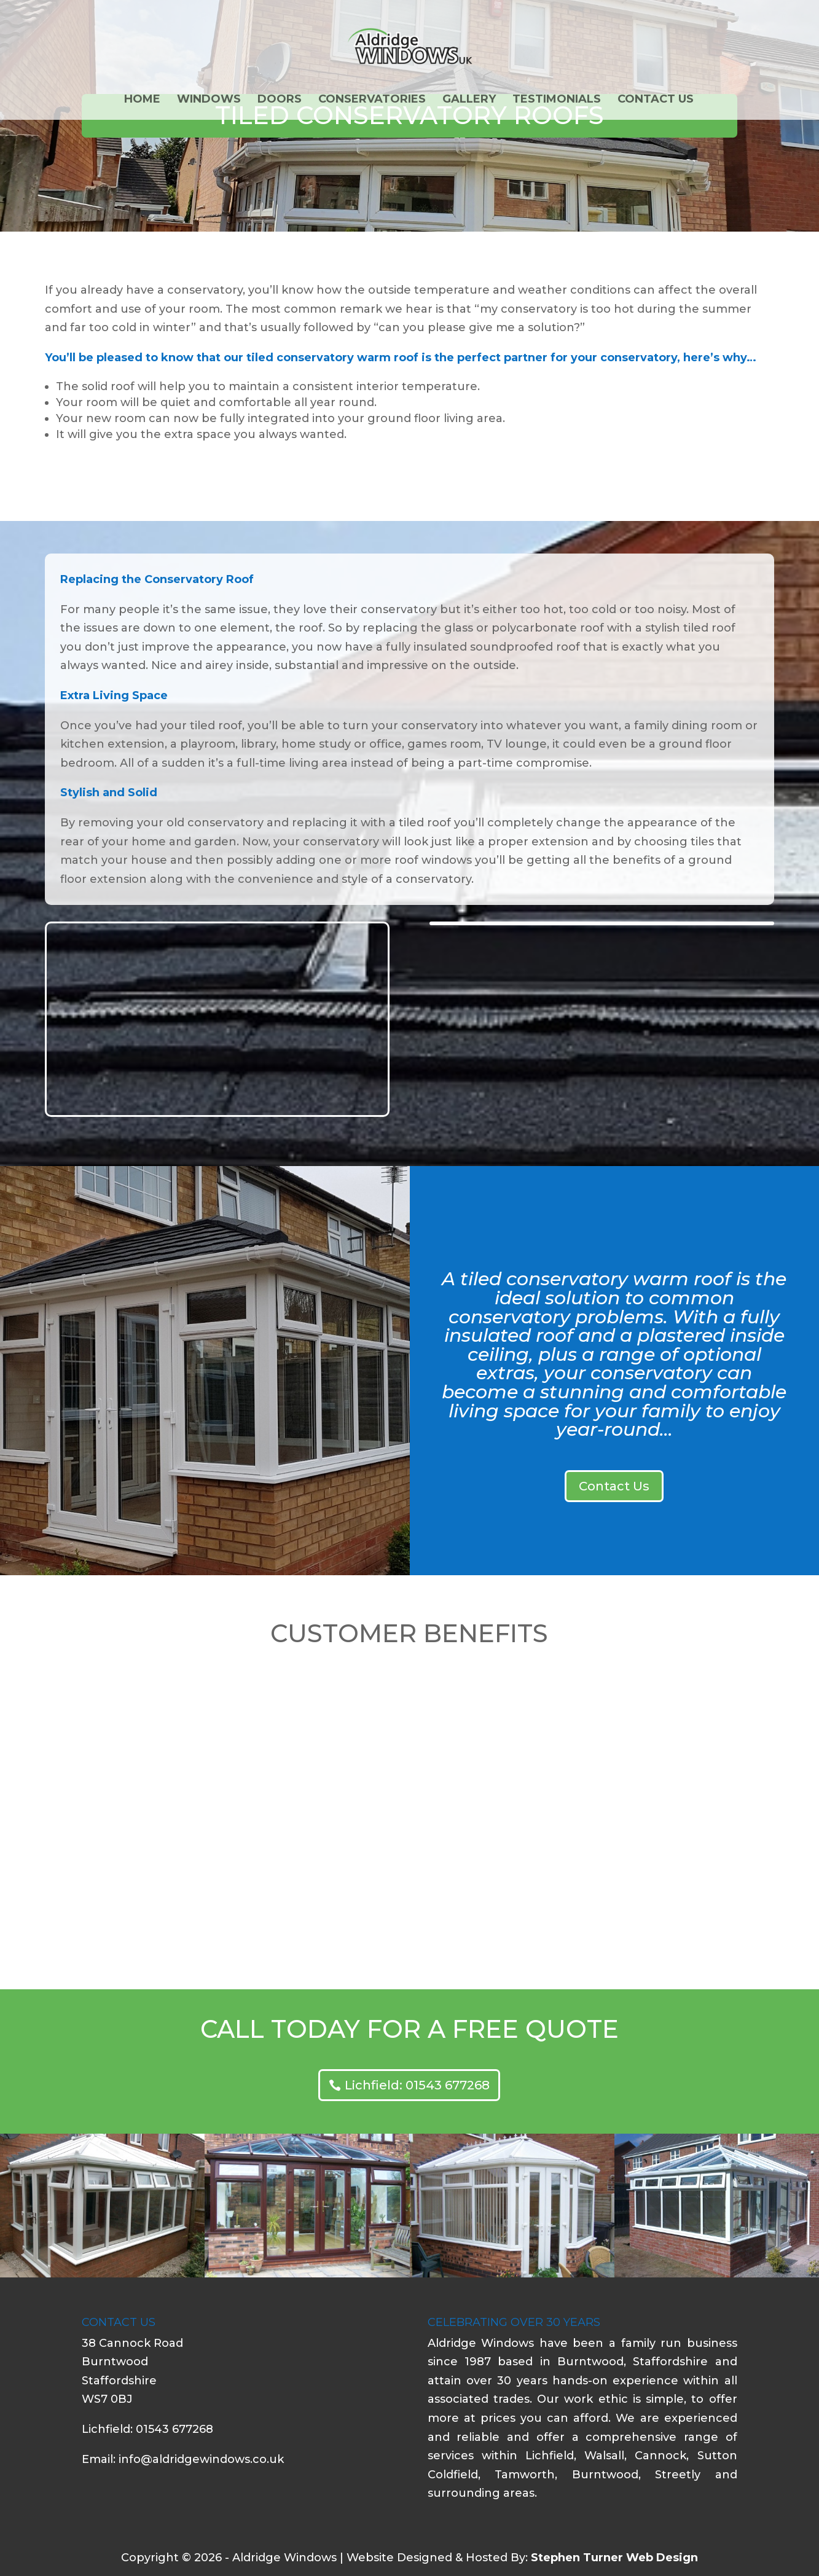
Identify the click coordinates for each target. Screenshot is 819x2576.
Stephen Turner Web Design (614, 2557)
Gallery (469, 100)
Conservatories (372, 100)
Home (142, 100)
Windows (209, 100)
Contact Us (655, 100)
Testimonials (556, 100)
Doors (279, 100)
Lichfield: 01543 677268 (417, 2085)
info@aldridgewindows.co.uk (201, 2459)
